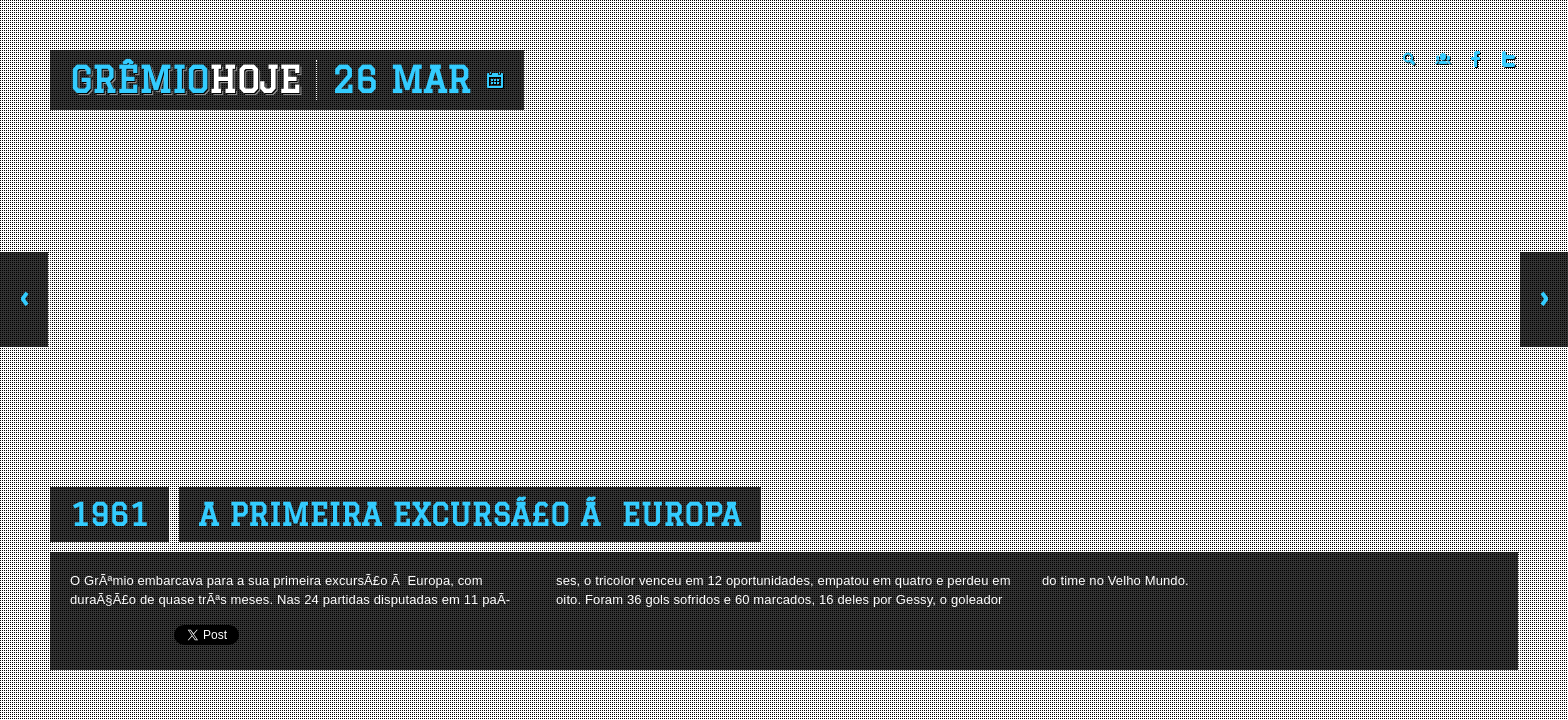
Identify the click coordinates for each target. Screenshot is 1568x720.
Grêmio (185, 80)
